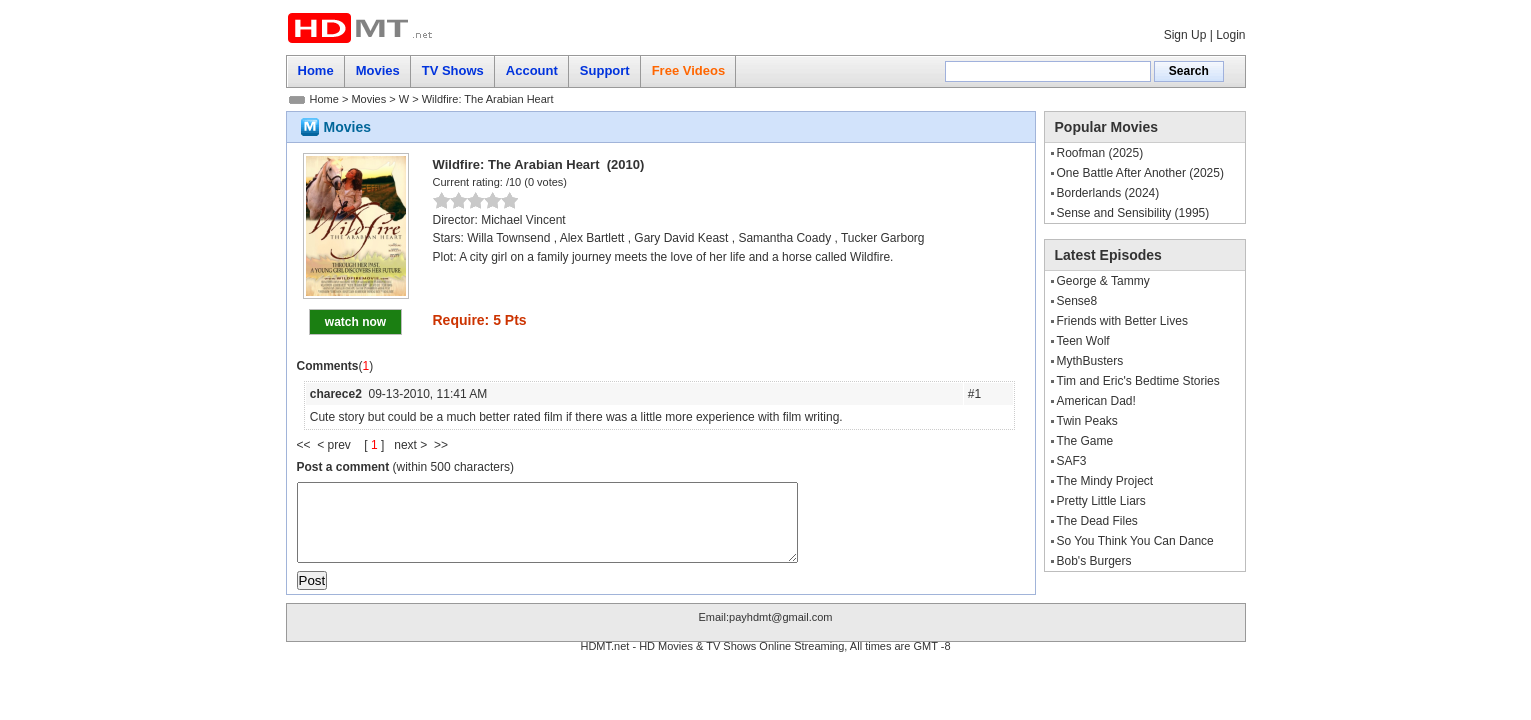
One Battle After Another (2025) (1140, 173)
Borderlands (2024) (1108, 193)
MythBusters (1090, 361)
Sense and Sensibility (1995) (1133, 213)
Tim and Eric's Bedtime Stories (1138, 381)
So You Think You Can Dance (1135, 541)
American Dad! (1096, 401)
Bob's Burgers (1094, 561)
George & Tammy (1103, 281)
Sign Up (1185, 35)
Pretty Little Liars (1101, 501)
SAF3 (1072, 461)
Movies (368, 99)
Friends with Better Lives (1122, 321)
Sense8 (1077, 301)
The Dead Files (1097, 521)
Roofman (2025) (1100, 153)
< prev (335, 445)
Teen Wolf (1083, 341)
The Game (1085, 441)
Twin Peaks (1087, 421)
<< (307, 445)
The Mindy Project (1105, 481)
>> (441, 445)
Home (324, 99)
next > (414, 445)
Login (1230, 35)
